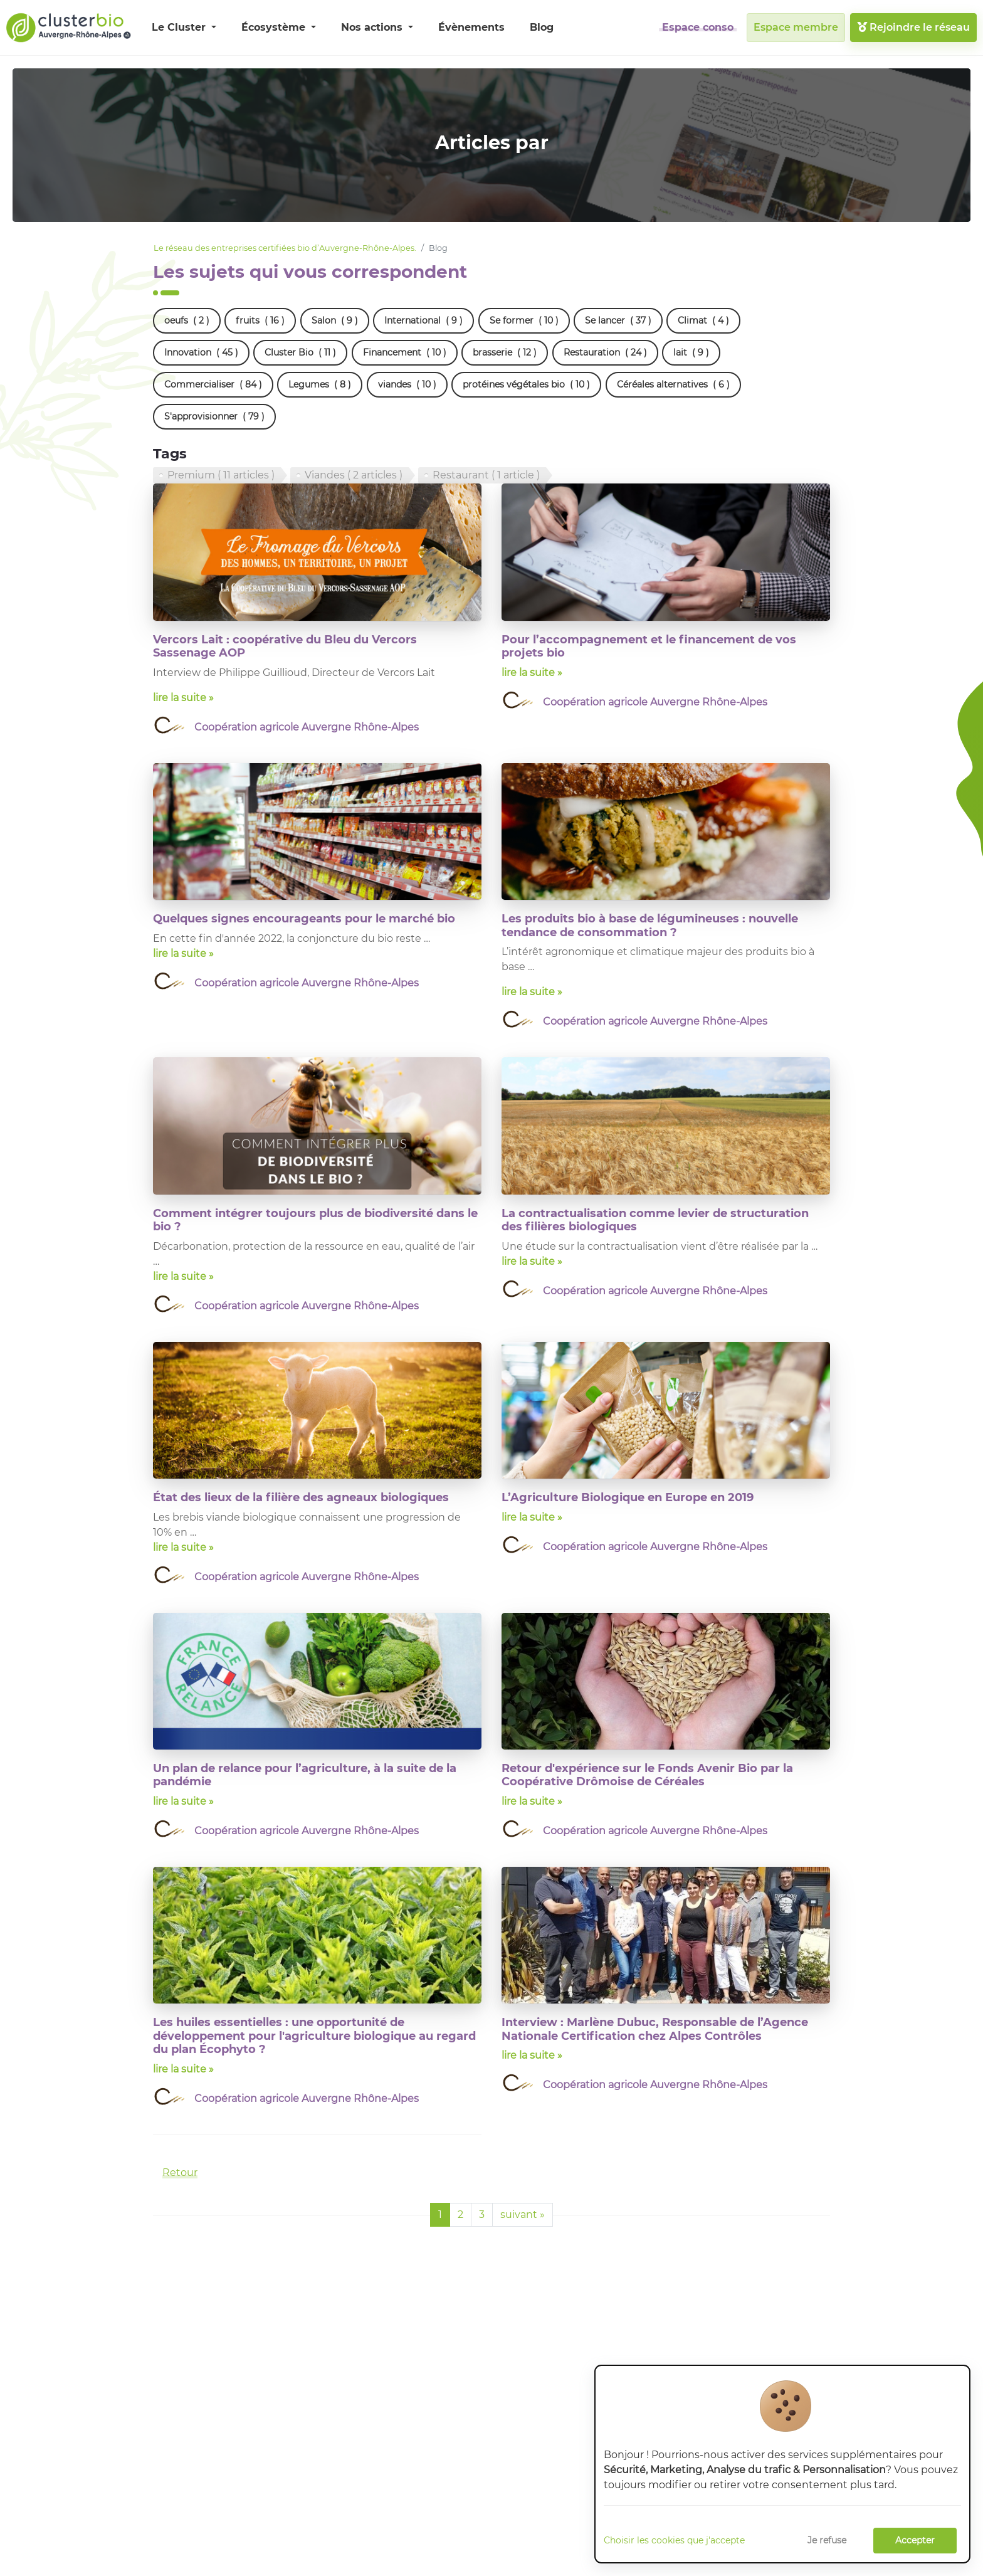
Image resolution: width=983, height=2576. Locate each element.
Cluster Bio (300, 352)
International (423, 320)
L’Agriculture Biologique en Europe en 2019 (628, 1497)
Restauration (605, 352)
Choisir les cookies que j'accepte (674, 2540)
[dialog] (782, 2464)
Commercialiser (213, 384)
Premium (221, 475)
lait (691, 352)
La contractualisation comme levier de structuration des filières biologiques (655, 1220)
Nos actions (373, 27)
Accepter (915, 2540)
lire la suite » (183, 698)
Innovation (201, 352)
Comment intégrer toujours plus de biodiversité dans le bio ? (315, 1220)
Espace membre (796, 27)
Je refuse (826, 2540)
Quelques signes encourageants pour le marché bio (304, 919)
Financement (404, 352)
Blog (542, 27)
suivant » (522, 2214)
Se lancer (618, 320)
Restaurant (486, 475)
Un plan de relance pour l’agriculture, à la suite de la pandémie (304, 1775)
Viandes (353, 475)
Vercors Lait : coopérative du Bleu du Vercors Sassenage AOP (285, 646)
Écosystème (274, 27)
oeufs (186, 320)
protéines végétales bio (526, 384)
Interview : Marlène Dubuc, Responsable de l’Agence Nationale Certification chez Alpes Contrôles (655, 2029)
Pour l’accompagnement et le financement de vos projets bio (649, 646)
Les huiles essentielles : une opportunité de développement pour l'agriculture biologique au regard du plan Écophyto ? (314, 2035)
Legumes (319, 384)
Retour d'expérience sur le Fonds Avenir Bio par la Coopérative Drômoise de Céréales (647, 1775)
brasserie (505, 352)
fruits (260, 320)
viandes (407, 384)
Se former (524, 320)
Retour (179, 2172)
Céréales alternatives (673, 384)
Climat (703, 320)
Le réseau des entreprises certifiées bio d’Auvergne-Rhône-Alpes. (285, 248)
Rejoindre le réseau (913, 27)
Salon (335, 320)
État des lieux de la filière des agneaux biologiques (301, 1497)
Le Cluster (180, 27)
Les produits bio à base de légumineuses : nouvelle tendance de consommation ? (650, 925)
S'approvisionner (214, 416)
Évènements (471, 27)
